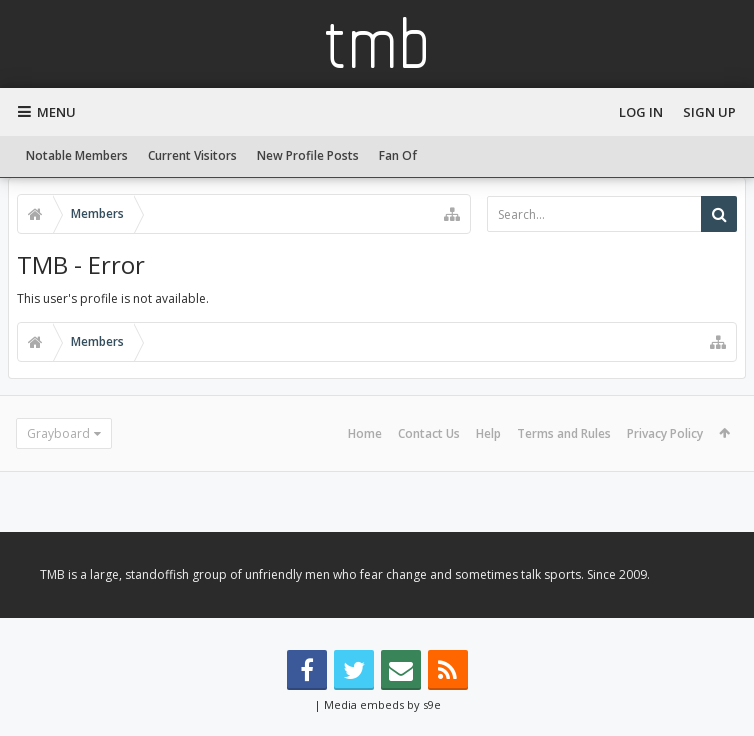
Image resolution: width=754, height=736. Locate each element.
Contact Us (429, 433)
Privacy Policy (665, 433)
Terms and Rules (564, 433)
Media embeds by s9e (382, 704)
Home (365, 433)
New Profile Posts (308, 155)
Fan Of (398, 155)
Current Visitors (192, 155)
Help (488, 433)
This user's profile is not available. (113, 298)
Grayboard (58, 433)
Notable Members (77, 155)
